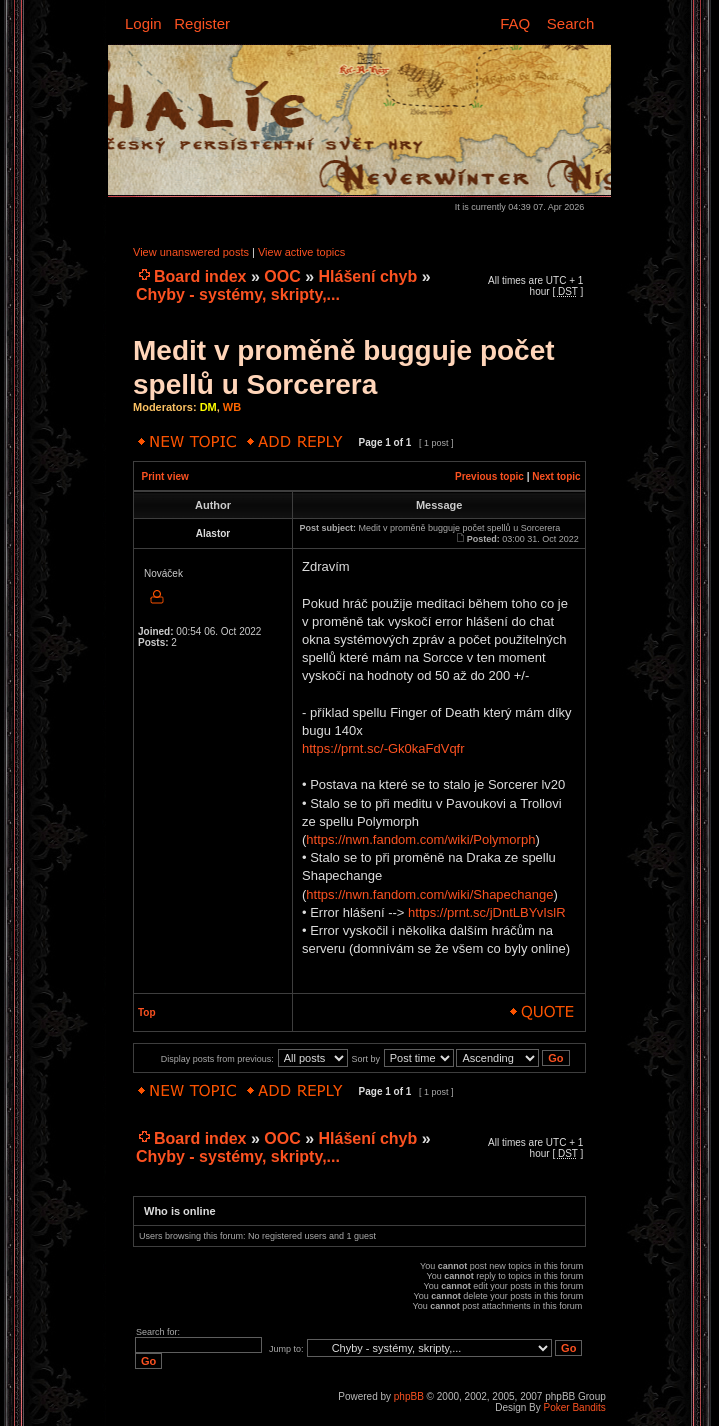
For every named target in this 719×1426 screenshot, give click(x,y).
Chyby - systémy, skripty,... (238, 294)
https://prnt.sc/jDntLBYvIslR (487, 912)
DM (208, 407)
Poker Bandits (575, 1407)
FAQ (515, 23)
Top (147, 1012)
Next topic (556, 476)
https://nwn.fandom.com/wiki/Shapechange (429, 894)
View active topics (301, 252)
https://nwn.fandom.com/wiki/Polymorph (420, 839)
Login (143, 23)
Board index (200, 276)
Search (571, 23)
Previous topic (489, 476)
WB (232, 407)
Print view (165, 476)
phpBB (409, 1396)
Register (202, 23)
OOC (282, 276)
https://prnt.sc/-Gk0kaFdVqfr (383, 748)
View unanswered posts (191, 252)
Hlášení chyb (368, 276)
